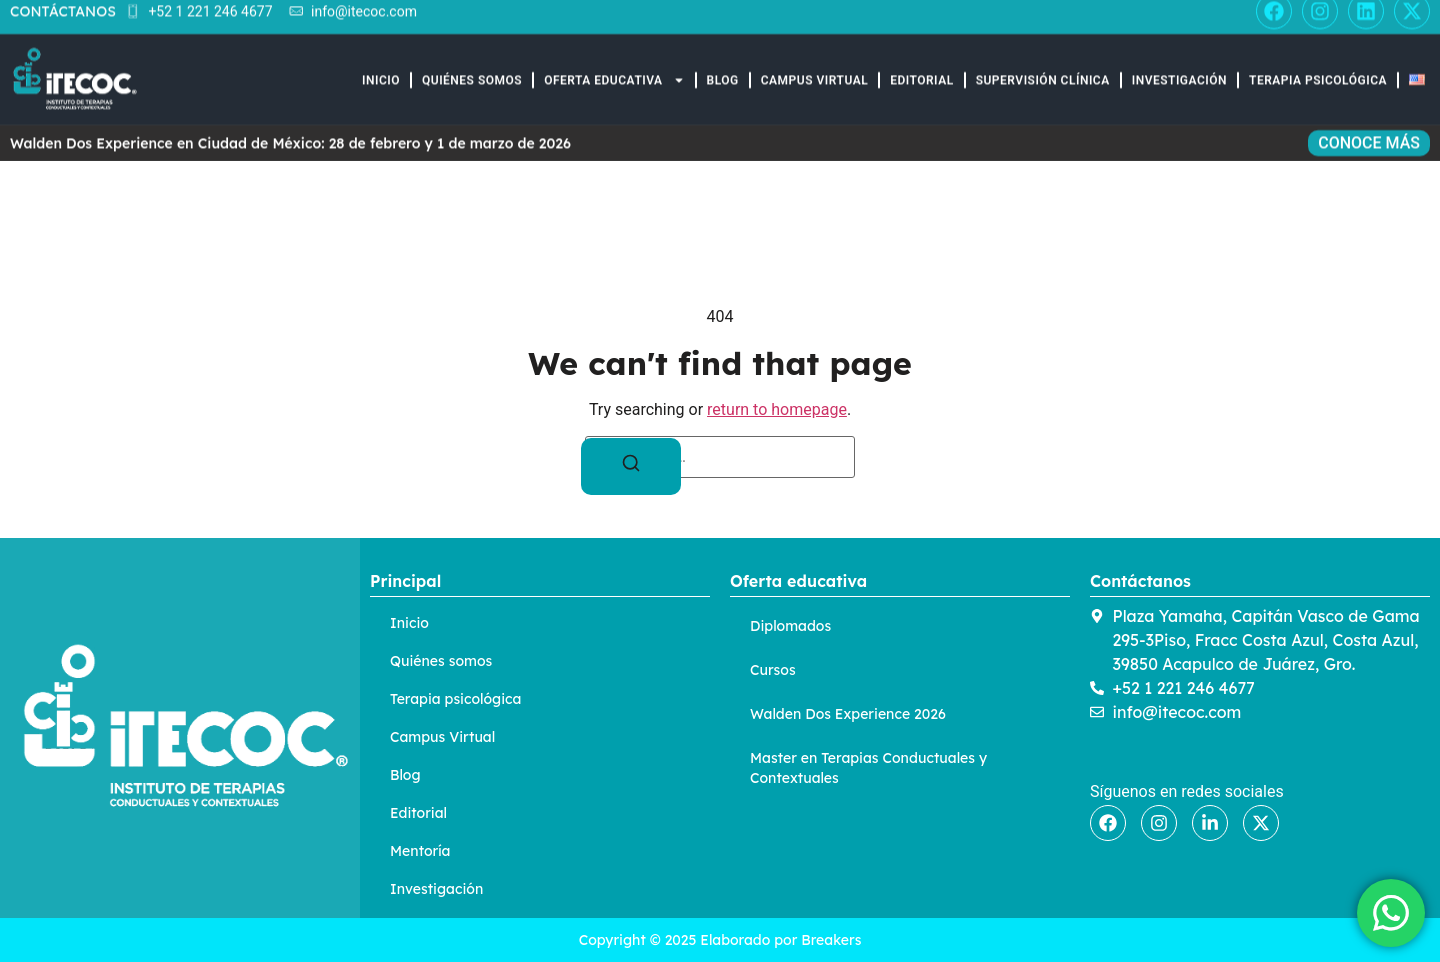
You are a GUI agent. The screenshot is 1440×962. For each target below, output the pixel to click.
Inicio (381, 67)
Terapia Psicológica (1318, 67)
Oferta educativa (614, 67)
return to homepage (777, 409)
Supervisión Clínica (1043, 67)
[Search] (631, 466)
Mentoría (420, 851)
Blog (723, 67)
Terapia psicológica (455, 699)
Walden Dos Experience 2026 (848, 714)
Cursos (773, 670)
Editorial (922, 67)
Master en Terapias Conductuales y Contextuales (868, 768)
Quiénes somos (472, 67)
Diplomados (790, 626)
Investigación (1179, 67)
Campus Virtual (814, 67)
